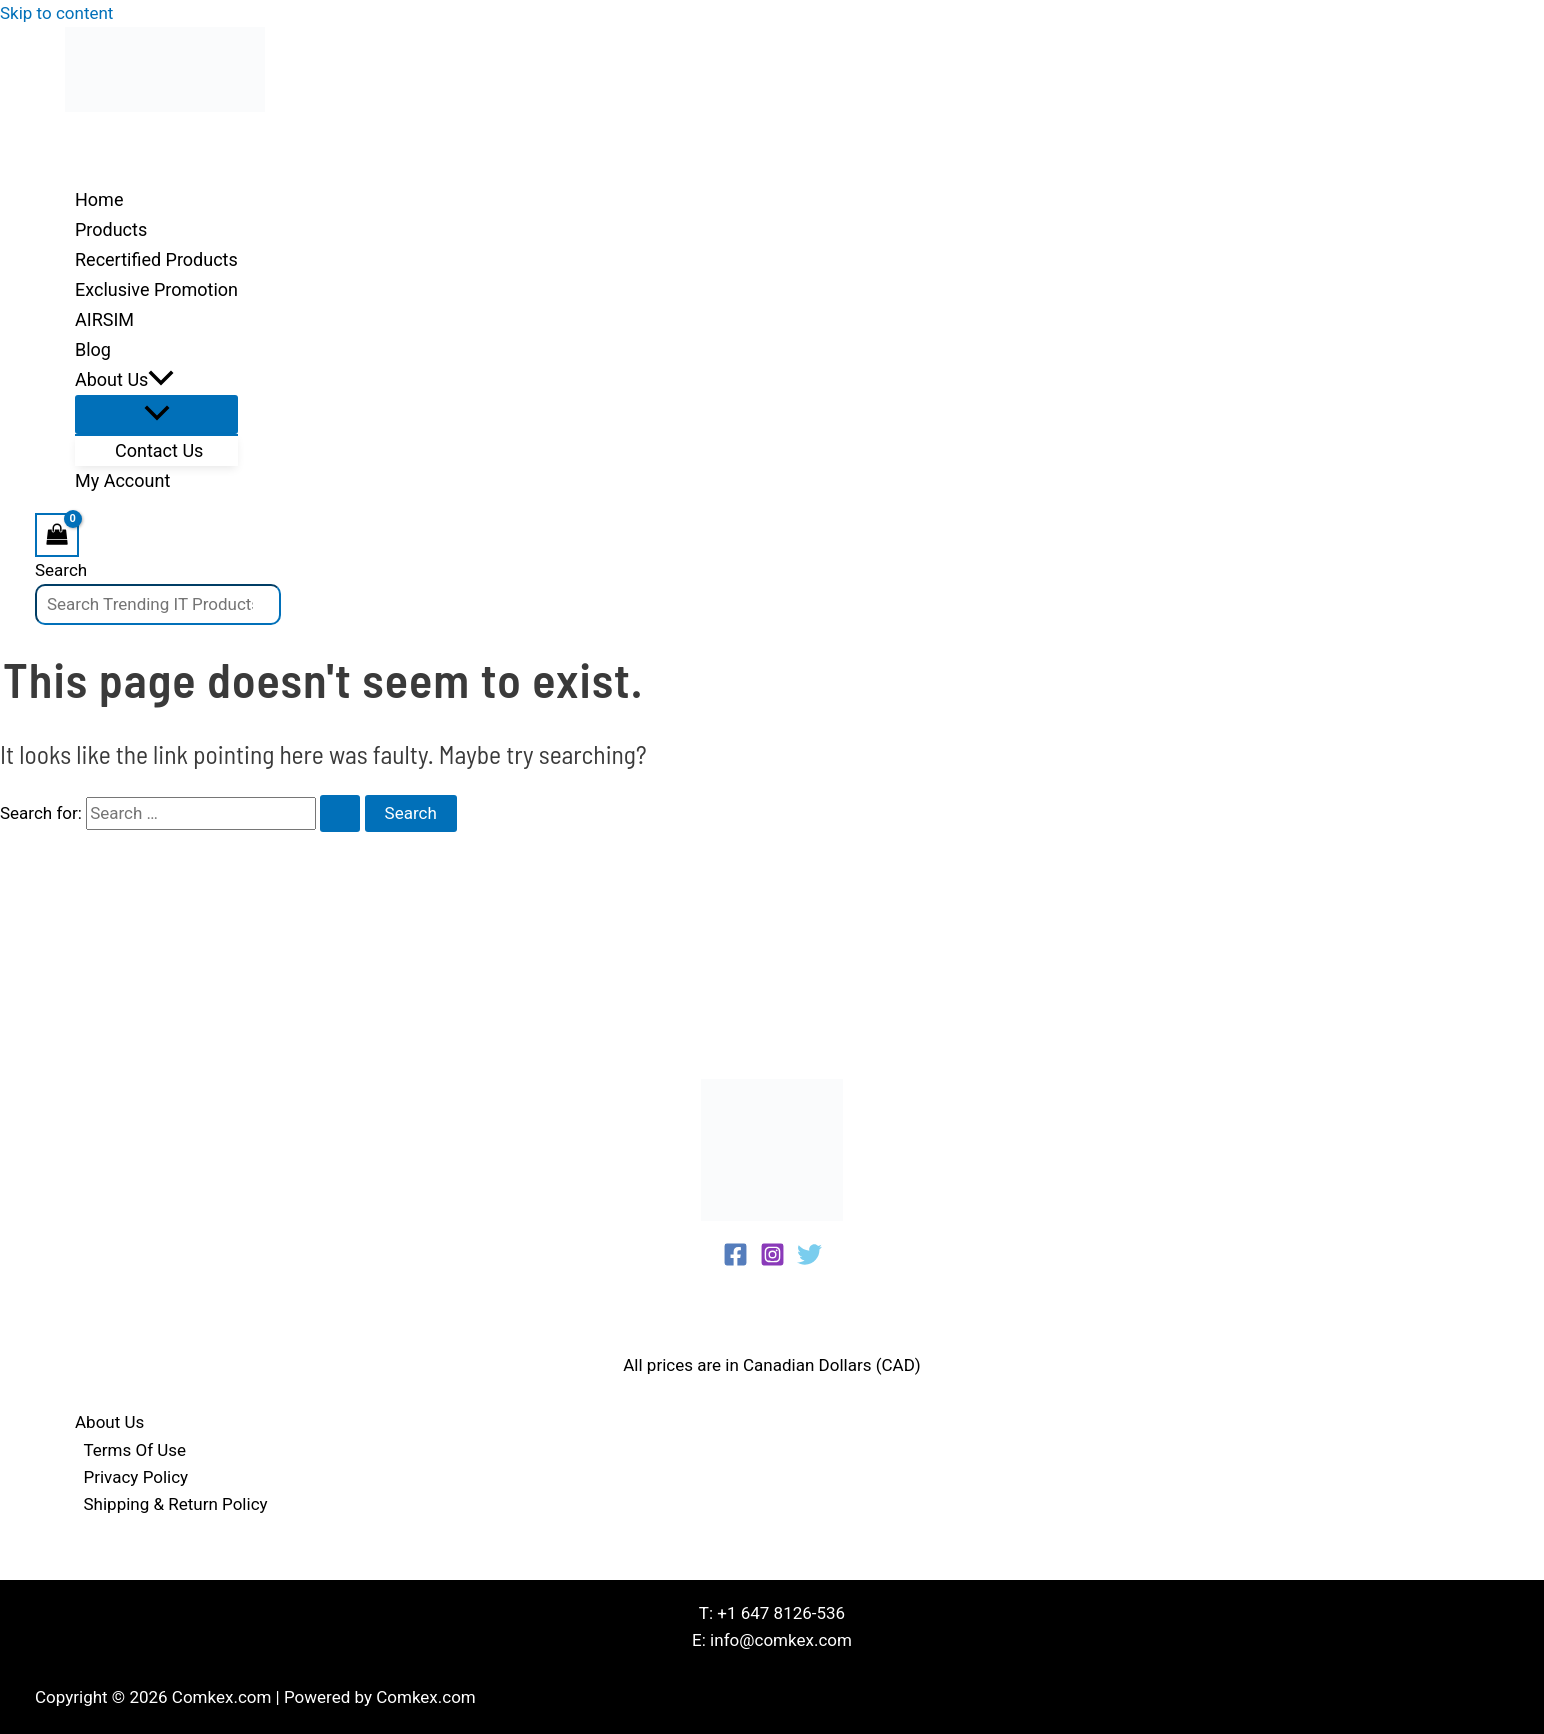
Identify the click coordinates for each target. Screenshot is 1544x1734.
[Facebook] (735, 1261)
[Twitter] (809, 1261)
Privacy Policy (136, 1477)
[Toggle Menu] (156, 414)
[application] (161, 380)
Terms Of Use (135, 1450)
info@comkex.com (781, 1640)
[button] (156, 380)
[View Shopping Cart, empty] (57, 534)
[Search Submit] (340, 813)
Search (61, 570)
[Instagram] (772, 1261)
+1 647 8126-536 (781, 1613)
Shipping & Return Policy (176, 1504)
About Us (109, 1422)
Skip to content (56, 13)
